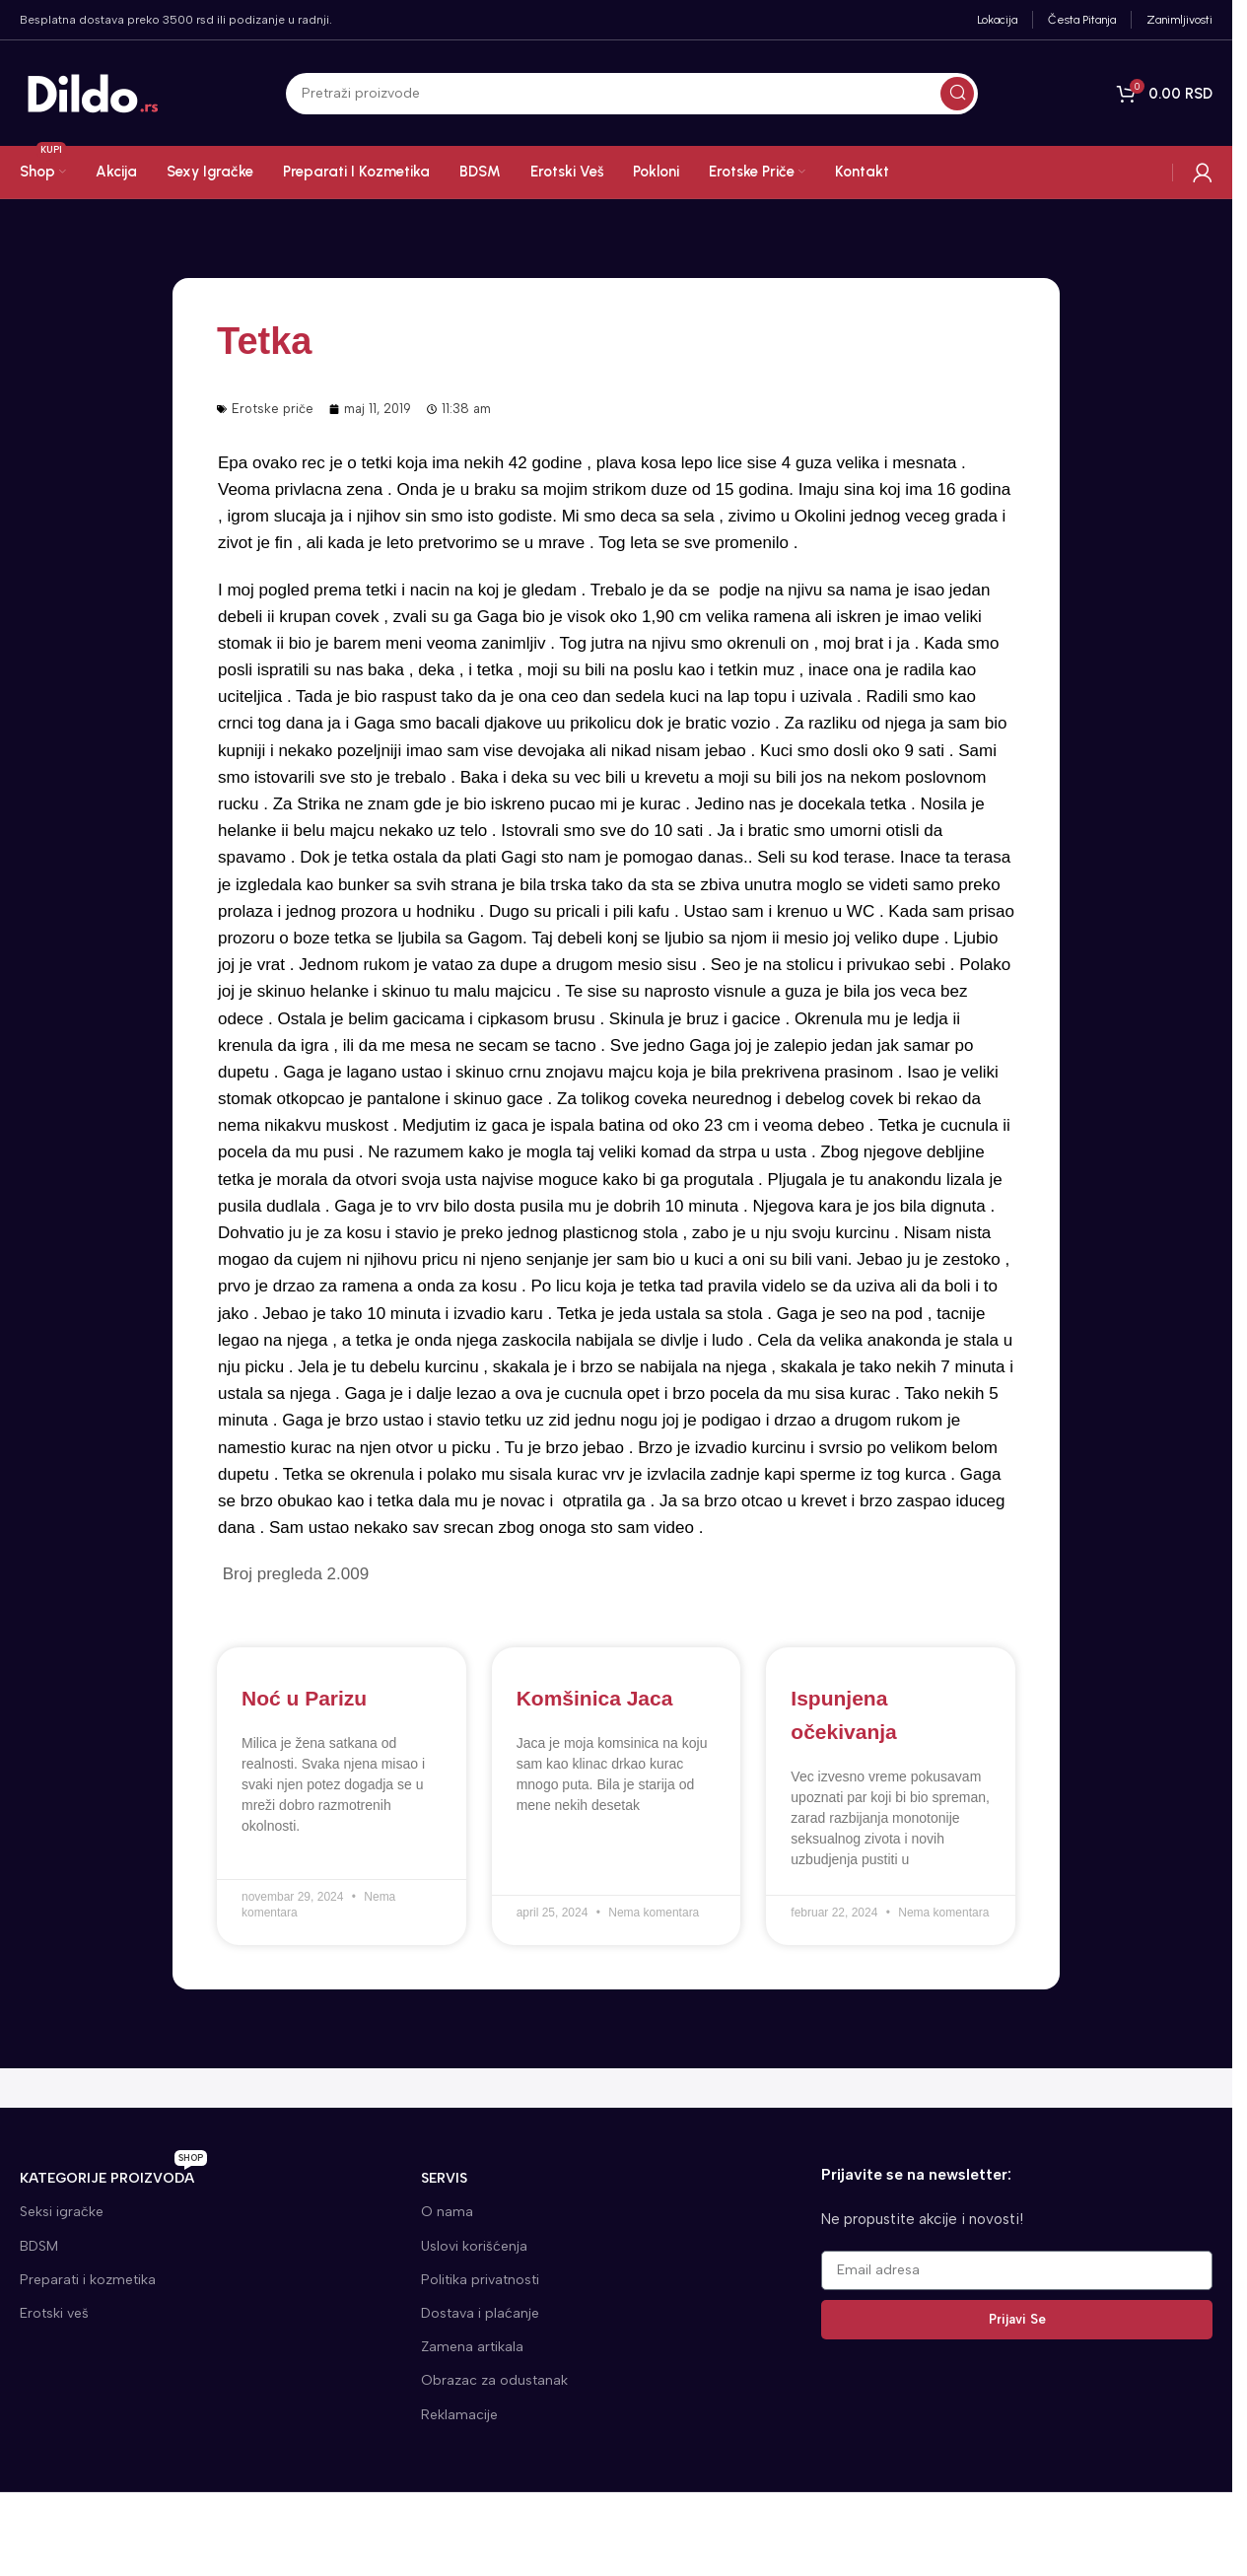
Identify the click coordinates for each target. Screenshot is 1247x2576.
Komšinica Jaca (595, 1698)
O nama (447, 2211)
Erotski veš (54, 2313)
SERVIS (444, 2178)
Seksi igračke (62, 2211)
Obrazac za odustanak (494, 2380)
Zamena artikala (472, 2346)
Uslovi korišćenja (474, 2246)
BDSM (39, 2246)
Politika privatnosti (480, 2279)
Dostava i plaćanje (480, 2313)
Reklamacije (459, 2414)
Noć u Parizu (304, 1698)
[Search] (632, 94)
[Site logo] (94, 94)
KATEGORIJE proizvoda (113, 2174)
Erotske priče (272, 408)
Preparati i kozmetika (88, 2279)
